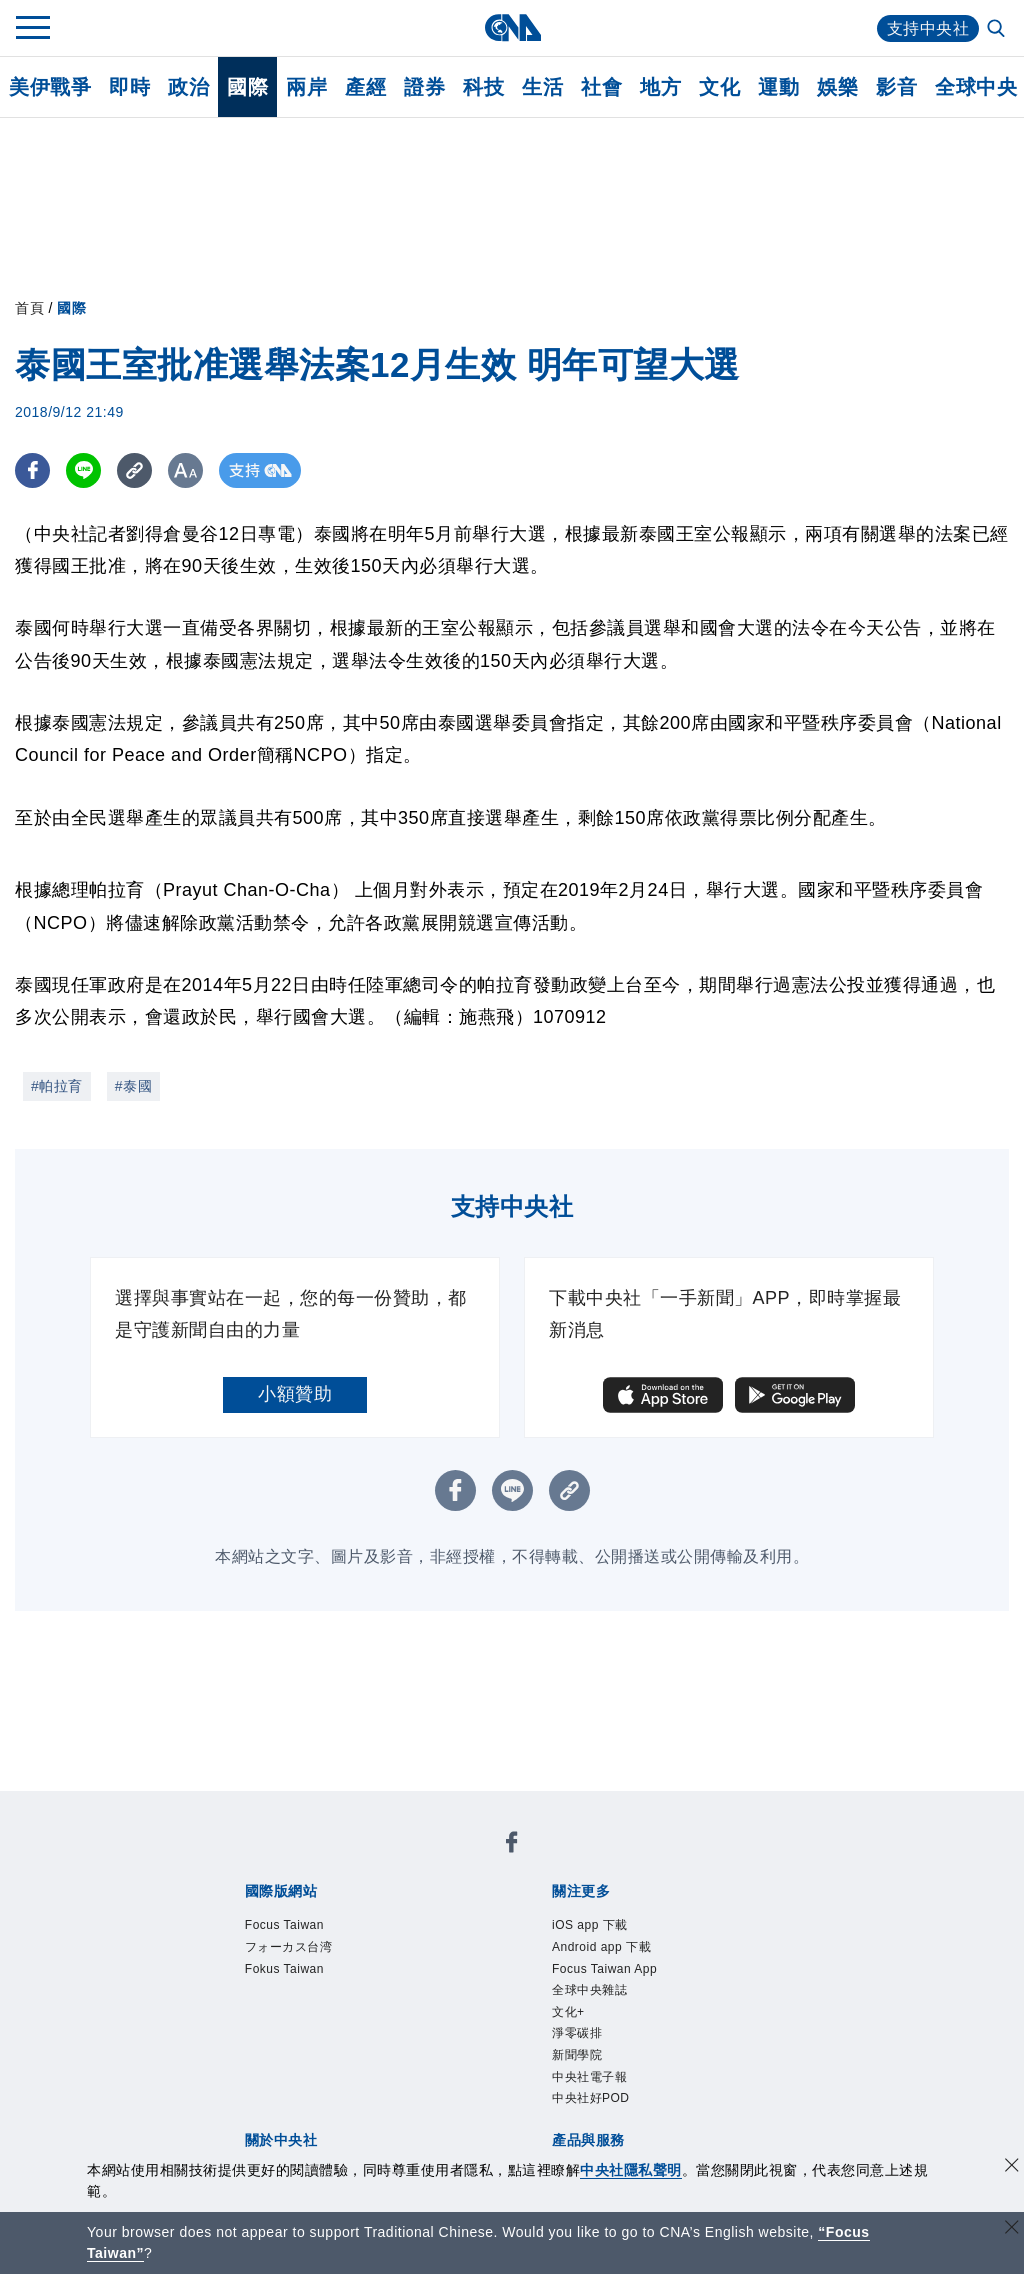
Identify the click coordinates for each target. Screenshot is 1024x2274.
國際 (247, 87)
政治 (188, 87)
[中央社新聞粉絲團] (512, 1845)
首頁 (29, 308)
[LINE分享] (83, 470)
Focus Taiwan (284, 1925)
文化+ (568, 2012)
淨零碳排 (577, 2033)
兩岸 (306, 87)
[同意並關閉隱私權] (1012, 2167)
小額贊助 (295, 1394)
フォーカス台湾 (289, 1947)
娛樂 (837, 87)
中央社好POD (591, 2098)
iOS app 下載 (590, 1925)
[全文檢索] (998, 30)
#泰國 (133, 1086)
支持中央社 (928, 28)
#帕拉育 (57, 1086)
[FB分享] (32, 470)
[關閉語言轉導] (1012, 2229)
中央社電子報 (589, 2077)
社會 (601, 87)
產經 (365, 87)
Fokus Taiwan (284, 1969)
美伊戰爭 (50, 87)
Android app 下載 (601, 1947)
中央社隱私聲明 (631, 2170)
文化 (719, 87)
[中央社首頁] (512, 27)
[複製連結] (134, 470)
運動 (778, 87)
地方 (660, 87)
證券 (424, 87)
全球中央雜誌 (589, 1990)
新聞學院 (577, 2055)
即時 (129, 87)
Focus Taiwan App (604, 1969)
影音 (896, 87)
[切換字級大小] (185, 470)
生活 (542, 87)
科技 (483, 87)
